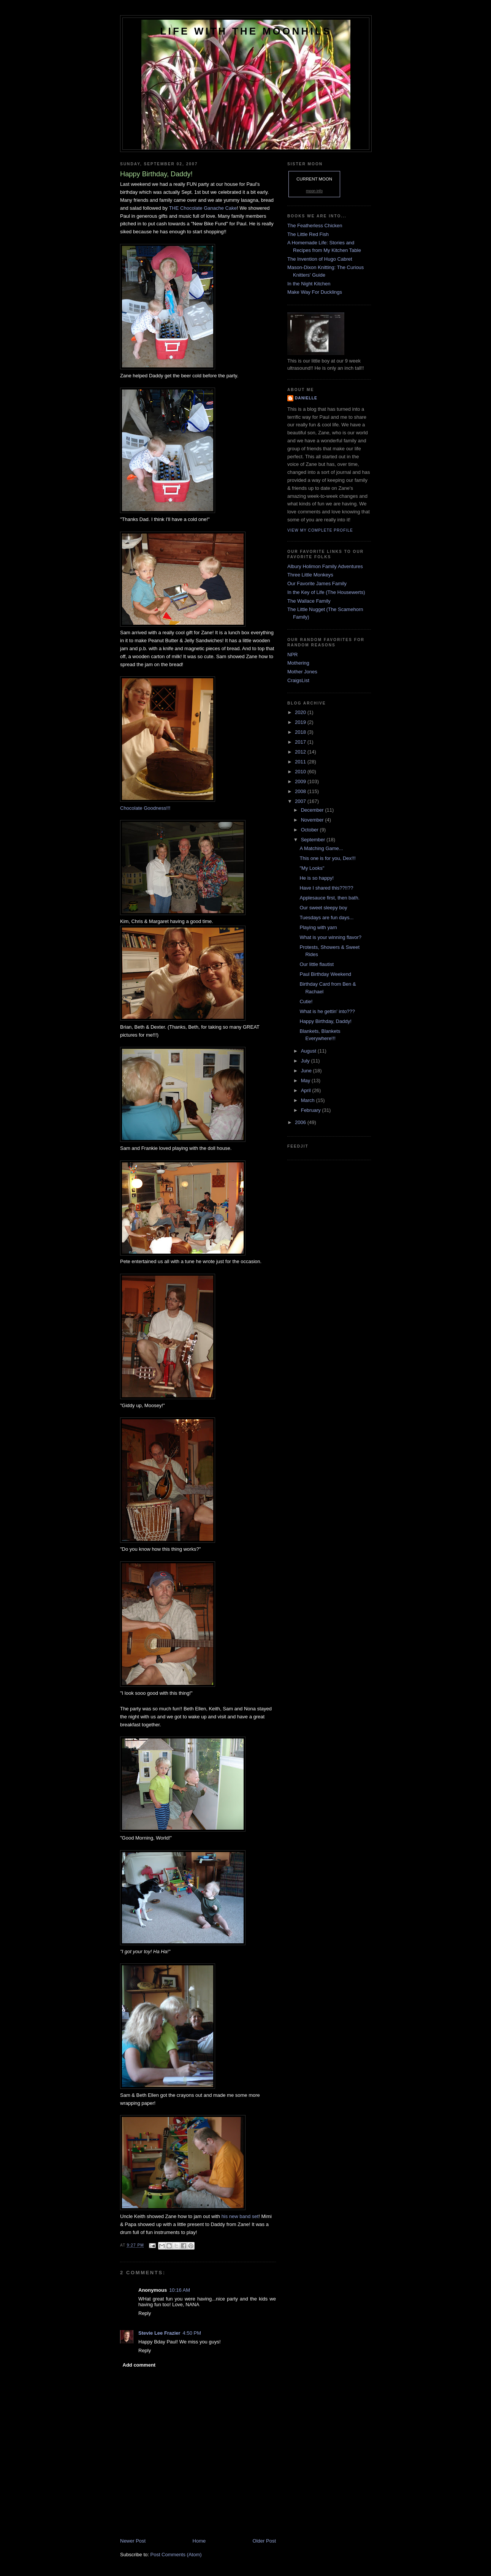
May (306, 1080)
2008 (301, 791)
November (313, 820)
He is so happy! (316, 878)
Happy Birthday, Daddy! (325, 1021)
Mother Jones (302, 671)
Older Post (264, 2541)
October (310, 830)
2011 (301, 762)
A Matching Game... (321, 848)
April (306, 1090)
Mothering (298, 663)
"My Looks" (311, 868)
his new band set (240, 2216)
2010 (301, 771)
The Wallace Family (309, 601)
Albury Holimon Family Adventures (325, 566)
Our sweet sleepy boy (323, 907)
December (313, 810)
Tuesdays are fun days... (326, 917)
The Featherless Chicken (314, 225)
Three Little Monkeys (310, 575)
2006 (301, 1122)
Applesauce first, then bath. (329, 898)
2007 (301, 801)
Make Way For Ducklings (314, 292)
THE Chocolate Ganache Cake (202, 208)
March (308, 1100)
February (311, 1110)
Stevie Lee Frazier (159, 2333)
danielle (306, 398)
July (306, 1061)
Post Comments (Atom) (176, 2554)
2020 (301, 712)
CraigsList (298, 680)
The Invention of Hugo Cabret (319, 259)
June (307, 1070)
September (313, 839)
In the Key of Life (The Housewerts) (326, 592)
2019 (301, 722)
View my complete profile (320, 530)
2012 (301, 752)
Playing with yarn (318, 927)
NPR (292, 654)
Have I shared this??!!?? (326, 888)
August (309, 1051)
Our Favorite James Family (317, 583)
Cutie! (305, 1001)
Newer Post (133, 2541)
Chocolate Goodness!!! (145, 808)
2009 (301, 781)
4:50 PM (192, 2333)
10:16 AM (179, 2290)
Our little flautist (316, 964)
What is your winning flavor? (330, 937)
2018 (301, 732)
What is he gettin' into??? (327, 1011)
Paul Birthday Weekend (325, 974)
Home (199, 2541)
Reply (144, 2313)
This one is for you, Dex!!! (327, 858)
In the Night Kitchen (308, 284)
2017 (301, 742)
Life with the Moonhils (246, 31)
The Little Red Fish (308, 234)
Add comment (139, 2365)
